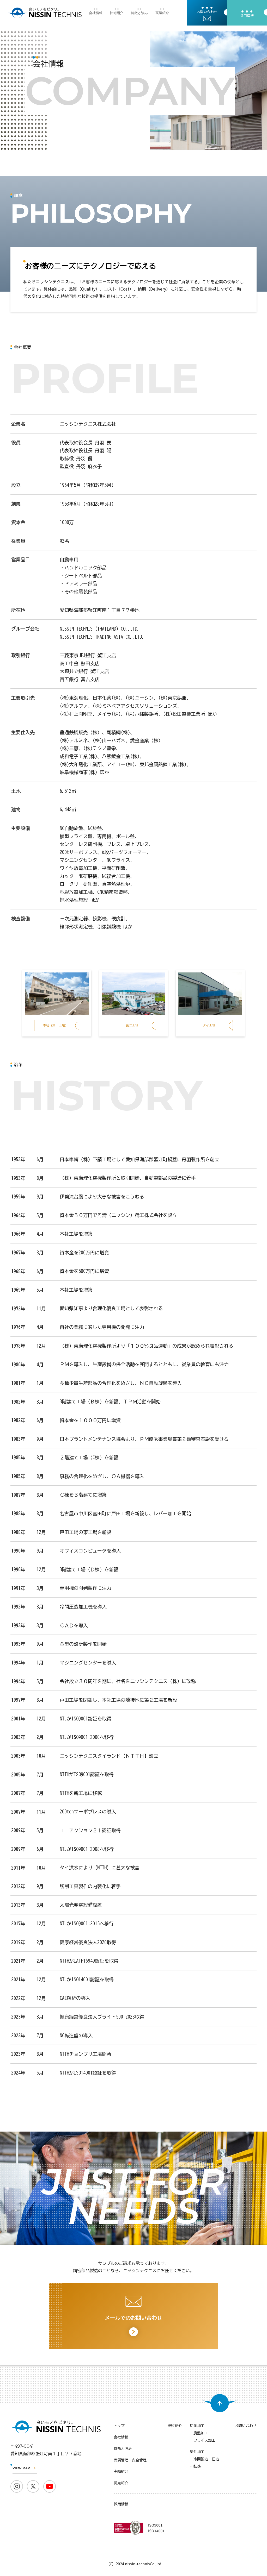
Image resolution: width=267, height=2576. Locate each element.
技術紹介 (116, 13)
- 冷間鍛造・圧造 (204, 2459)
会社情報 (95, 13)
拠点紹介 (121, 2483)
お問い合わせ (246, 2426)
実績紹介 (162, 13)
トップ (119, 2426)
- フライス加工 (202, 2440)
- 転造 (195, 2466)
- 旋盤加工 (199, 2433)
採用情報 (121, 2504)
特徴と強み (139, 13)
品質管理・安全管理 (130, 2460)
